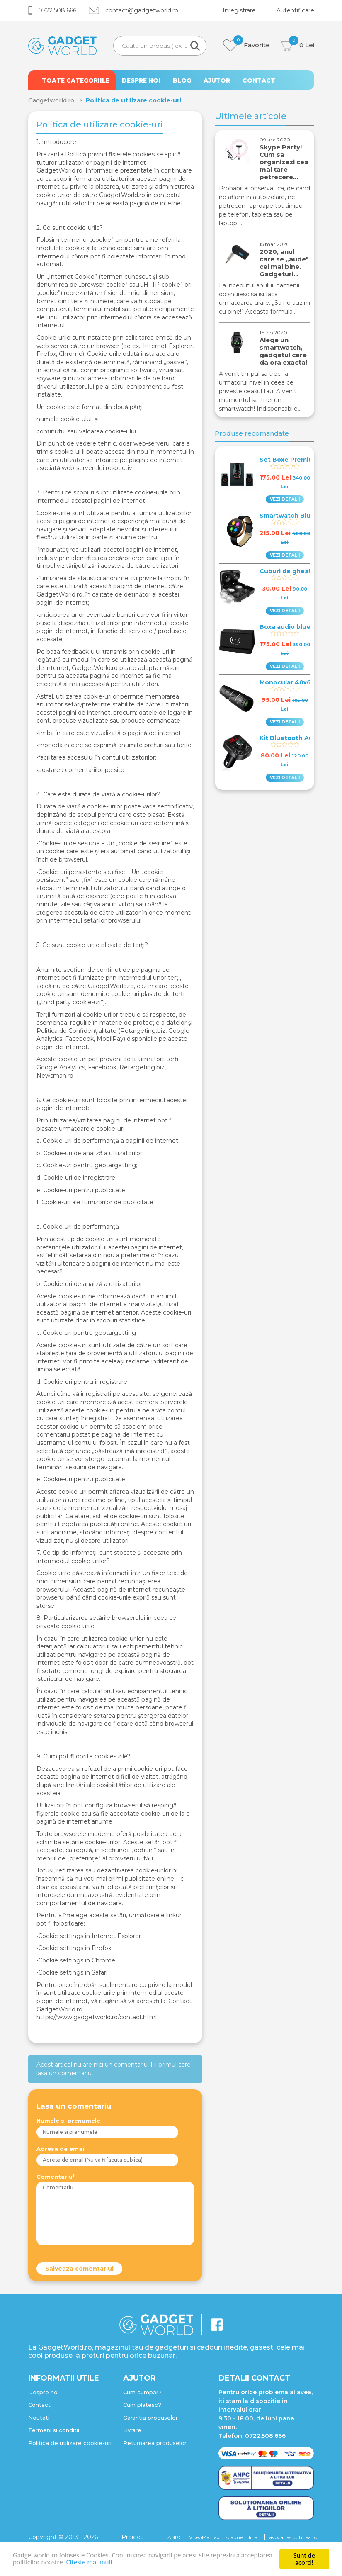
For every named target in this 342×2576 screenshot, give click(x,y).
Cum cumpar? (142, 2392)
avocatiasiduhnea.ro (293, 2537)
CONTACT (259, 80)
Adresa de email (61, 2148)
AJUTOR (217, 80)
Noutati (38, 2417)
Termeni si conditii (53, 2430)
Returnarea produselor (155, 2443)
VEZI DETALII (285, 499)
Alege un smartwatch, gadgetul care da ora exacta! (283, 351)
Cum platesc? (142, 2404)
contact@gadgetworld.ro (133, 10)
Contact (39, 2404)
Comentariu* (55, 2176)
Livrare (132, 2430)
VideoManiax (204, 2537)
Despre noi (43, 2392)
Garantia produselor (150, 2417)
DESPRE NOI (141, 80)
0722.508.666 (52, 10)
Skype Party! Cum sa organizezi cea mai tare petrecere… (284, 162)
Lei (296, 45)
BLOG (182, 80)
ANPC (174, 2537)
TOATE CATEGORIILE (75, 80)
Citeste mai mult (89, 2563)
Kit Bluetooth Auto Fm (295, 738)
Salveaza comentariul (79, 2268)
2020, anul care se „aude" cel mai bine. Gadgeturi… (284, 263)
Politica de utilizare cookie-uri (70, 2443)
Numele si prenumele (68, 2120)
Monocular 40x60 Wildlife (300, 682)
